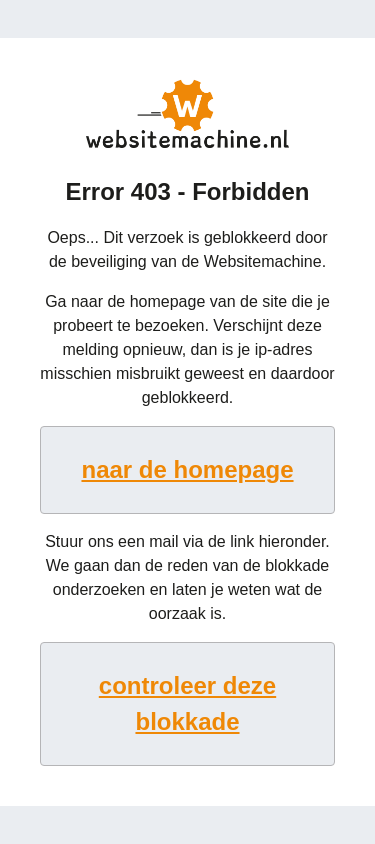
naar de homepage (187, 469)
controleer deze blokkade (187, 703)
